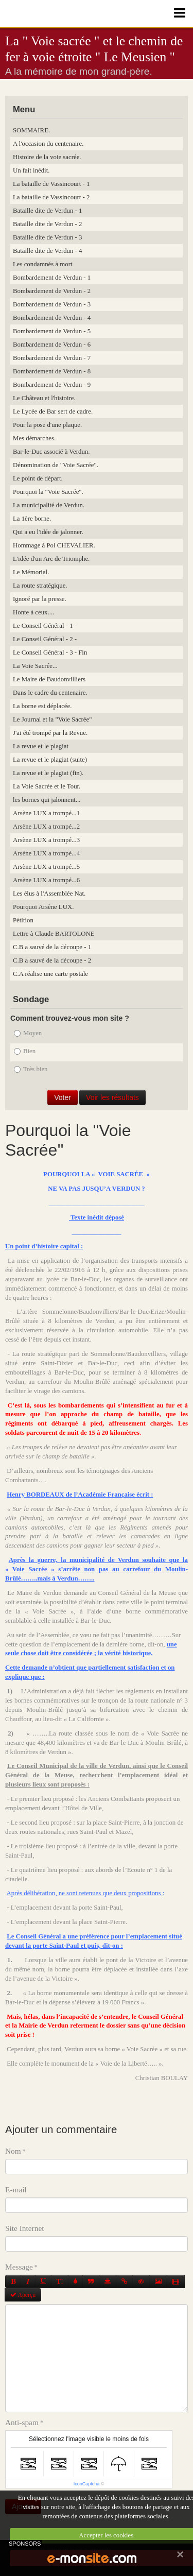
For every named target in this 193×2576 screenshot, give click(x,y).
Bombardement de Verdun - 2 (52, 291)
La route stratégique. (40, 585)
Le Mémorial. (31, 572)
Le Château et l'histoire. (44, 398)
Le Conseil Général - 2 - (45, 639)
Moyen (28, 1033)
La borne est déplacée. (42, 706)
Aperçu (23, 2294)
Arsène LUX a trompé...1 (46, 813)
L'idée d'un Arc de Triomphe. (51, 558)
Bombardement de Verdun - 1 (52, 277)
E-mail (16, 2189)
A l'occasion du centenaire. (48, 143)
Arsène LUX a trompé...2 (46, 826)
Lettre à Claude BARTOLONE (54, 933)
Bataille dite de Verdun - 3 (47, 237)
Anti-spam (22, 2422)
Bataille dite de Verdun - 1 (47, 210)
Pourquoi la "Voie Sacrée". (48, 491)
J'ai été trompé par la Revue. (50, 732)
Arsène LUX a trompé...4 (46, 853)
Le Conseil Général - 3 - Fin (50, 652)
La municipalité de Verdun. (48, 505)
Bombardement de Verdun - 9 (52, 384)
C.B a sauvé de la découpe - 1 (52, 947)
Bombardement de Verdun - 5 (52, 331)
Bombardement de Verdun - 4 (52, 317)
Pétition (23, 920)
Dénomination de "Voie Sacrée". (55, 465)
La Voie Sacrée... (35, 665)
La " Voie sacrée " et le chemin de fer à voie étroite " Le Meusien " (94, 48)
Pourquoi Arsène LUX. (43, 907)
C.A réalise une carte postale (50, 973)
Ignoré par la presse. (39, 599)
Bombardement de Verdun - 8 (52, 371)
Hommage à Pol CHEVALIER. (54, 545)
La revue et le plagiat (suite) (50, 759)
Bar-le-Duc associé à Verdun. (51, 451)
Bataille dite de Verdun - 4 (47, 250)
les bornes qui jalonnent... (47, 799)
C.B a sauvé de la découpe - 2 (52, 960)
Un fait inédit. (31, 170)
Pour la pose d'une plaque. (47, 424)
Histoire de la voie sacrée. (47, 157)
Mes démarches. (34, 438)
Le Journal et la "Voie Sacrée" (52, 719)
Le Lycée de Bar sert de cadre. (53, 411)
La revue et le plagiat (40, 746)
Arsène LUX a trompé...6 (46, 880)
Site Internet (24, 2228)
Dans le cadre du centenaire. (50, 692)
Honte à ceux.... (33, 612)
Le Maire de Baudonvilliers (49, 679)
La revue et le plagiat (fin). (48, 773)
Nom (13, 2150)
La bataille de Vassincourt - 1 (51, 183)
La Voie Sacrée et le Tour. (46, 786)
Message (19, 2266)
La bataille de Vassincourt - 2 (51, 197)
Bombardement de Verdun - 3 (52, 304)
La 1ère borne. (32, 518)
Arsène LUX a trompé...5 (46, 866)
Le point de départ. (38, 478)
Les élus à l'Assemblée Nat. (49, 893)
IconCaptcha (87, 2483)
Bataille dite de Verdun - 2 (47, 224)
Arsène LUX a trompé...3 (46, 840)
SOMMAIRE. (31, 130)
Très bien (31, 1069)
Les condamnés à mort (43, 264)
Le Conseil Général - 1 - (45, 625)
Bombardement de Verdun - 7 (52, 358)
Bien (25, 1051)
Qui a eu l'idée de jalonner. (48, 532)
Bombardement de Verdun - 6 (52, 344)
